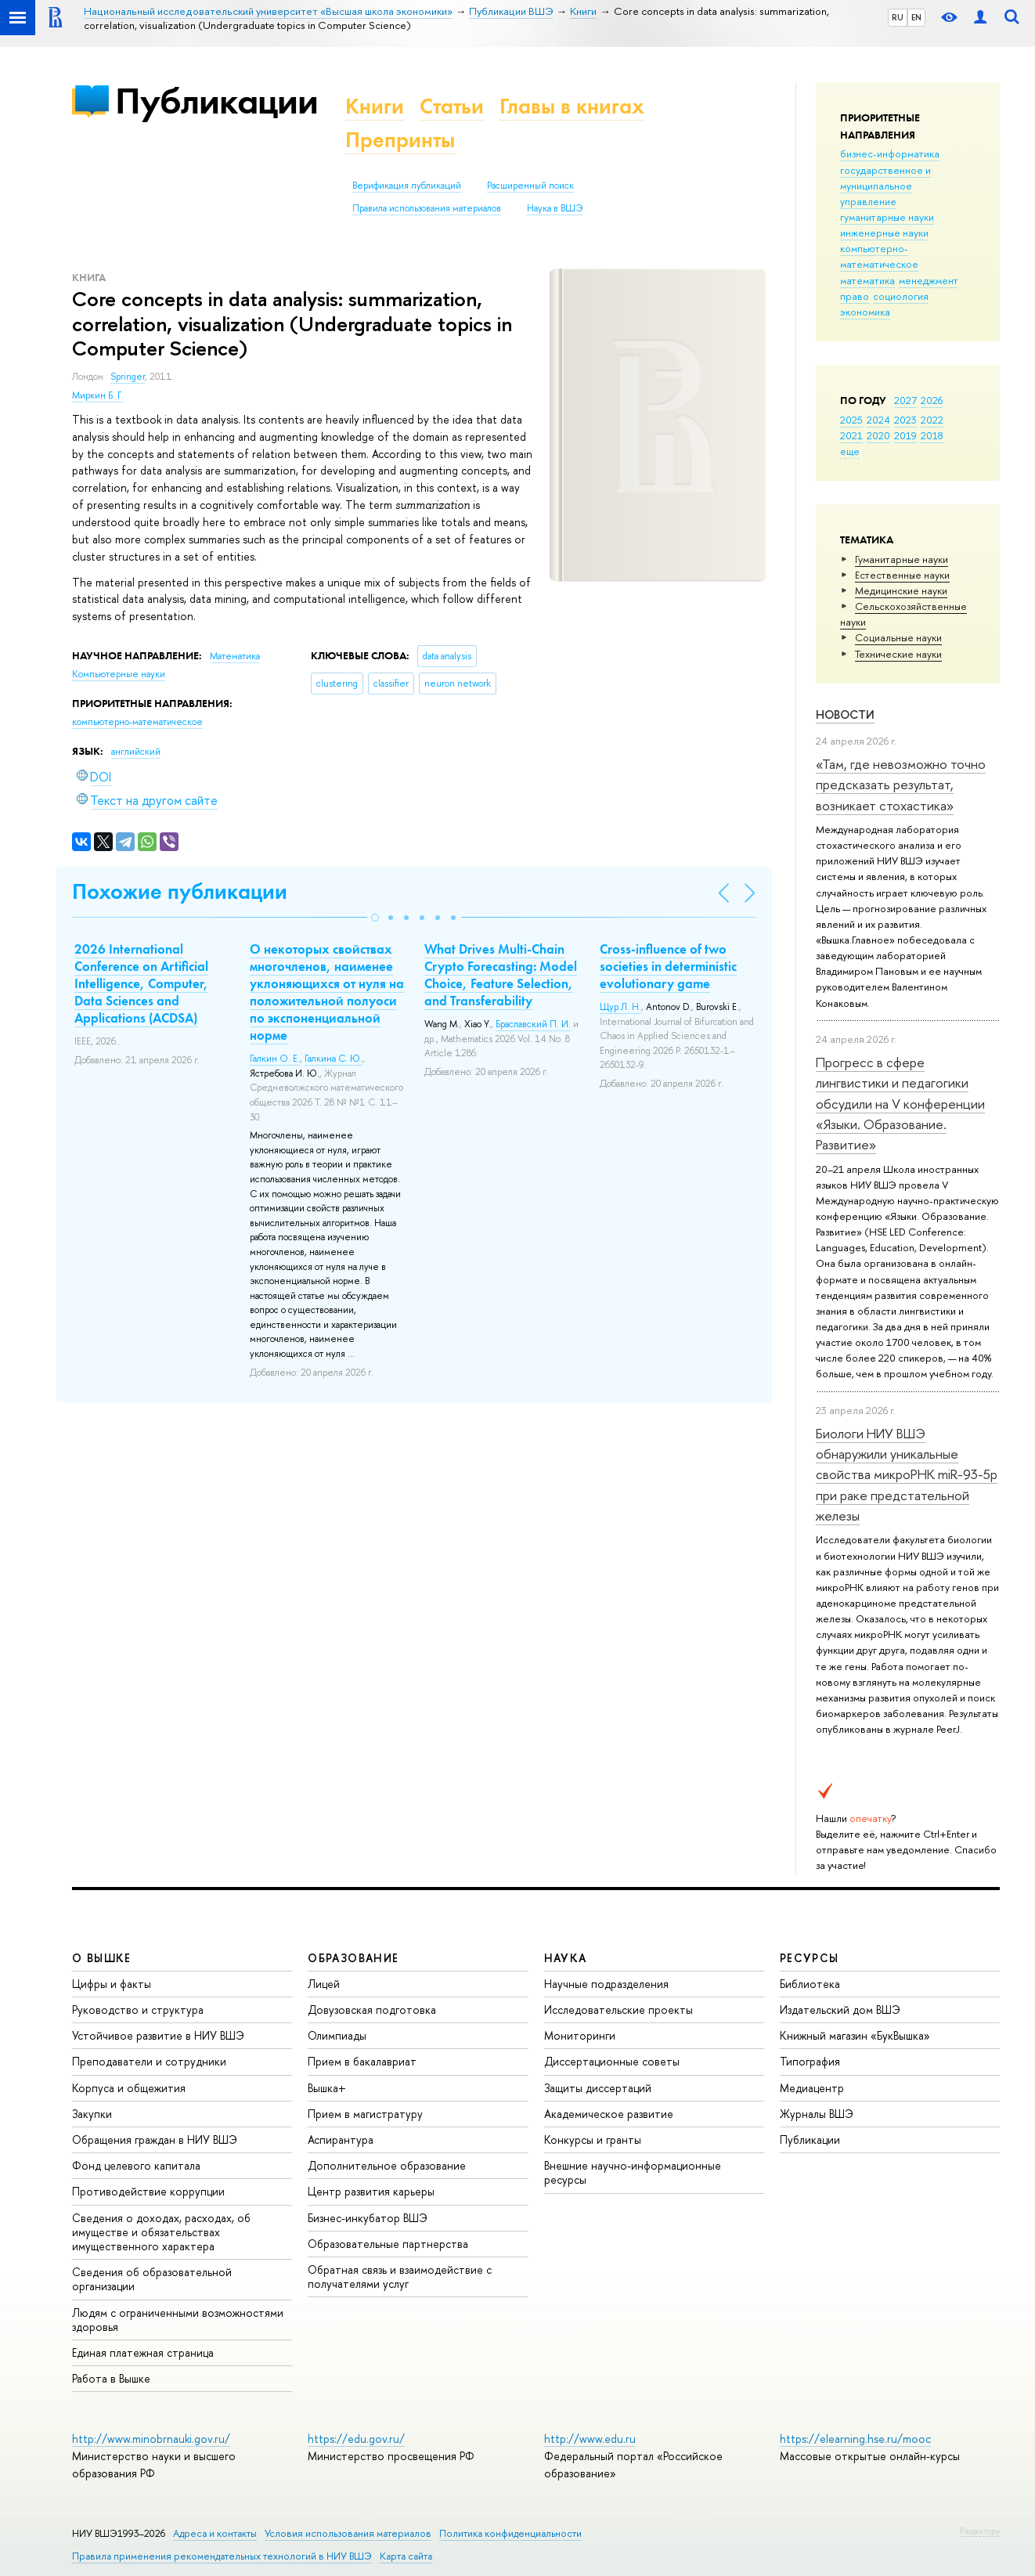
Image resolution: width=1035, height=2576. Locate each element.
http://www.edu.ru (590, 2438)
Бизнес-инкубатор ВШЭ (367, 2217)
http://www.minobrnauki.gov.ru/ (151, 2438)
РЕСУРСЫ (809, 1957)
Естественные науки (902, 575)
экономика (865, 312)
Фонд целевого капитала (136, 2165)
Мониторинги (579, 2035)
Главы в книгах (571, 106)
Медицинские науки (901, 590)
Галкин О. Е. (275, 1058)
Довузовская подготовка (372, 2009)
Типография (810, 2061)
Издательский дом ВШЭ (840, 2009)
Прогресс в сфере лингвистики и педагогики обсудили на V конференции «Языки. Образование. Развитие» (900, 1103)
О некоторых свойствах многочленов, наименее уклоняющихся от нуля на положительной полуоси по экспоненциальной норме (327, 992)
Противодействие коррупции (148, 2191)
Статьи (452, 106)
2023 (905, 420)
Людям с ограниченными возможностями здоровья (177, 2319)
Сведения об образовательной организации (152, 2278)
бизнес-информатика (889, 153)
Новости (845, 714)
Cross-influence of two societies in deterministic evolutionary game (668, 966)
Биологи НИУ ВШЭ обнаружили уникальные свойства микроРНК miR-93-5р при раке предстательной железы (906, 1474)
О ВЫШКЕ (102, 1957)
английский (135, 751)
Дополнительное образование (387, 2165)
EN (916, 17)
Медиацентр (812, 2087)
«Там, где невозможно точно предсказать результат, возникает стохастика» (901, 784)
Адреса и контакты (215, 2533)
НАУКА (565, 1957)
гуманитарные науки (887, 217)
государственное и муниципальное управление (885, 185)
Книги (374, 106)
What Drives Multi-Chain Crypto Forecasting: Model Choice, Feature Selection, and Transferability (500, 974)
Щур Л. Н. (620, 1007)
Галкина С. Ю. (333, 1058)
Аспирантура (340, 2139)
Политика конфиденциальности (510, 2533)
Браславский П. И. (533, 1024)
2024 (878, 420)
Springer (127, 376)
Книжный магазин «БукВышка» (855, 2035)
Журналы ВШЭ (816, 2113)
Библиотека (810, 1983)
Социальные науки (898, 637)
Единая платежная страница (143, 2352)
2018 (932, 435)
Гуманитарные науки (901, 559)
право (854, 296)
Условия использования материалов (348, 2533)
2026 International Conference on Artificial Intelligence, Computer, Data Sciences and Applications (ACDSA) (141, 983)
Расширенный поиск (530, 185)
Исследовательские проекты (618, 2009)
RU (897, 17)
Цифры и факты (111, 1983)
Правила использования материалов (426, 208)
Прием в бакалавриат (362, 2061)
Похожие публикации (179, 891)
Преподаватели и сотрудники (149, 2061)
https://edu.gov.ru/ (356, 2438)
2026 (932, 400)
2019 (905, 435)
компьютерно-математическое (879, 256)
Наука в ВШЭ (554, 208)
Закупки (92, 2113)
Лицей (324, 1983)
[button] (375, 917)
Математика (235, 656)
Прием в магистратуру (365, 2113)
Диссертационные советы (612, 2061)
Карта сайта (406, 2556)
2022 (932, 420)
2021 (851, 435)
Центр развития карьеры (371, 2191)
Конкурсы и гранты (592, 2139)
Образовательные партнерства (388, 2243)
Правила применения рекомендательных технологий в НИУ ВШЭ (222, 2556)
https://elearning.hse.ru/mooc (855, 2438)
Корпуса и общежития (129, 2087)
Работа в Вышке (111, 2378)
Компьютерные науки (118, 674)
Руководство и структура (138, 2009)
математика (867, 280)
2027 (905, 400)
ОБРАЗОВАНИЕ (353, 1957)
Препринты (400, 139)
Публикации (216, 100)
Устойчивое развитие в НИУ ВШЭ (158, 2035)
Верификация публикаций (406, 185)
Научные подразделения (606, 1983)
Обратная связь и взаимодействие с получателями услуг (400, 2276)
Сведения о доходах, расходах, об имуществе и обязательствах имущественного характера (161, 2231)
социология (901, 296)
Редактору (980, 2530)
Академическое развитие (608, 2113)
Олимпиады (337, 2035)
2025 (851, 420)
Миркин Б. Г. (98, 395)
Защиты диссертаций (597, 2087)
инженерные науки (884, 232)
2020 (878, 435)
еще (850, 451)
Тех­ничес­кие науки (898, 654)
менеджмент (928, 280)
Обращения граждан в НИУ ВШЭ (154, 2139)
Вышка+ (327, 2087)
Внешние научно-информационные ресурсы (632, 2172)
